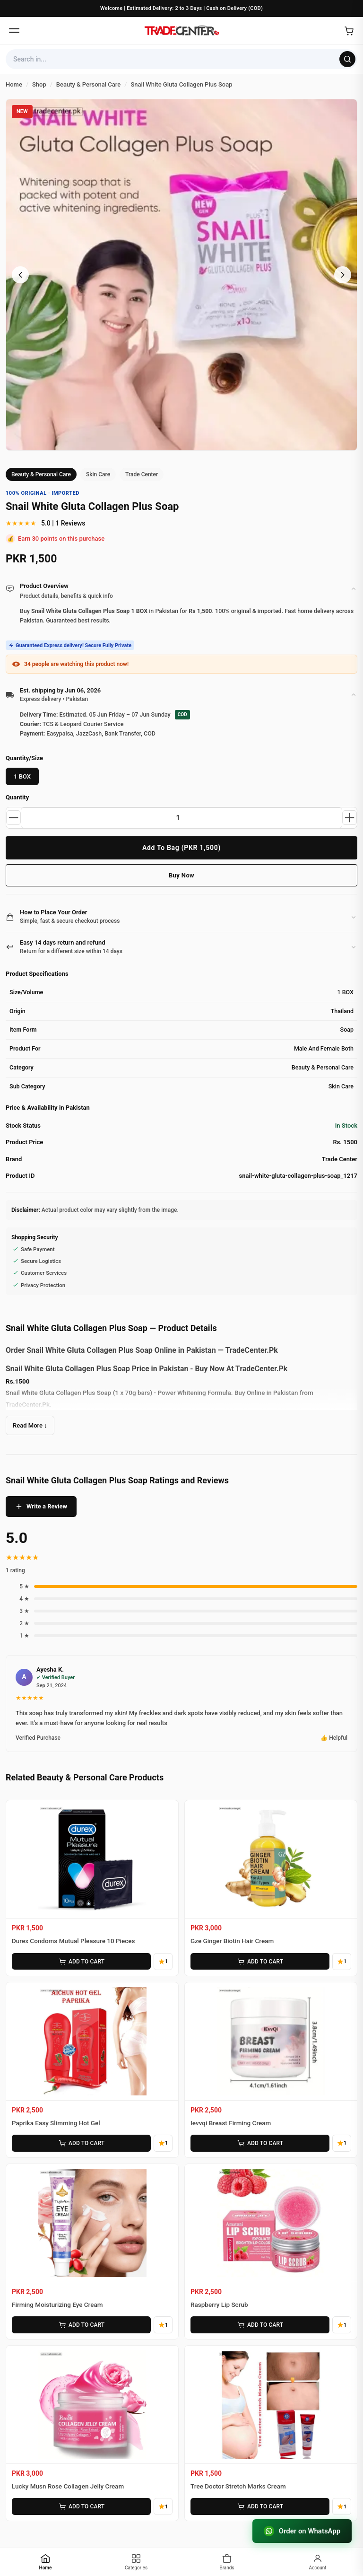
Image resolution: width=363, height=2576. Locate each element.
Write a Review (41, 1506)
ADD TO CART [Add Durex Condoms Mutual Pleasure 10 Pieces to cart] (81, 1961)
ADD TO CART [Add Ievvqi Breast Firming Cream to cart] (260, 2143)
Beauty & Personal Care (41, 474)
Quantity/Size (24, 758)
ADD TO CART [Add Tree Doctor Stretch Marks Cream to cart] (260, 2506)
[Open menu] (14, 30)
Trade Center (141, 474)
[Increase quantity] (349, 817)
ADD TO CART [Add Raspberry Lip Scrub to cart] (260, 2325)
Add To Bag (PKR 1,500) (181, 847)
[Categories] (136, 2562)
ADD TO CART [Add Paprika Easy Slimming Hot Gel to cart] (81, 2143)
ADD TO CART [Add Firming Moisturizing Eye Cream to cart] (81, 2325)
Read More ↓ (30, 1425)
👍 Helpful (333, 1738)
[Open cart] (348, 30)
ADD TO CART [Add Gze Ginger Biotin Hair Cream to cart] (260, 1961)
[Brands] (227, 2562)
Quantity (17, 797)
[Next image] (342, 274)
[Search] (347, 59)
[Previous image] (20, 274)
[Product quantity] (181, 817)
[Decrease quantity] (13, 817)
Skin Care (98, 474)
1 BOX (22, 776)
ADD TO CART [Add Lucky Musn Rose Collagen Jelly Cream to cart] (81, 2506)
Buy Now (181, 875)
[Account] (317, 2562)
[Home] (181, 30)
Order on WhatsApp (301, 2531)
